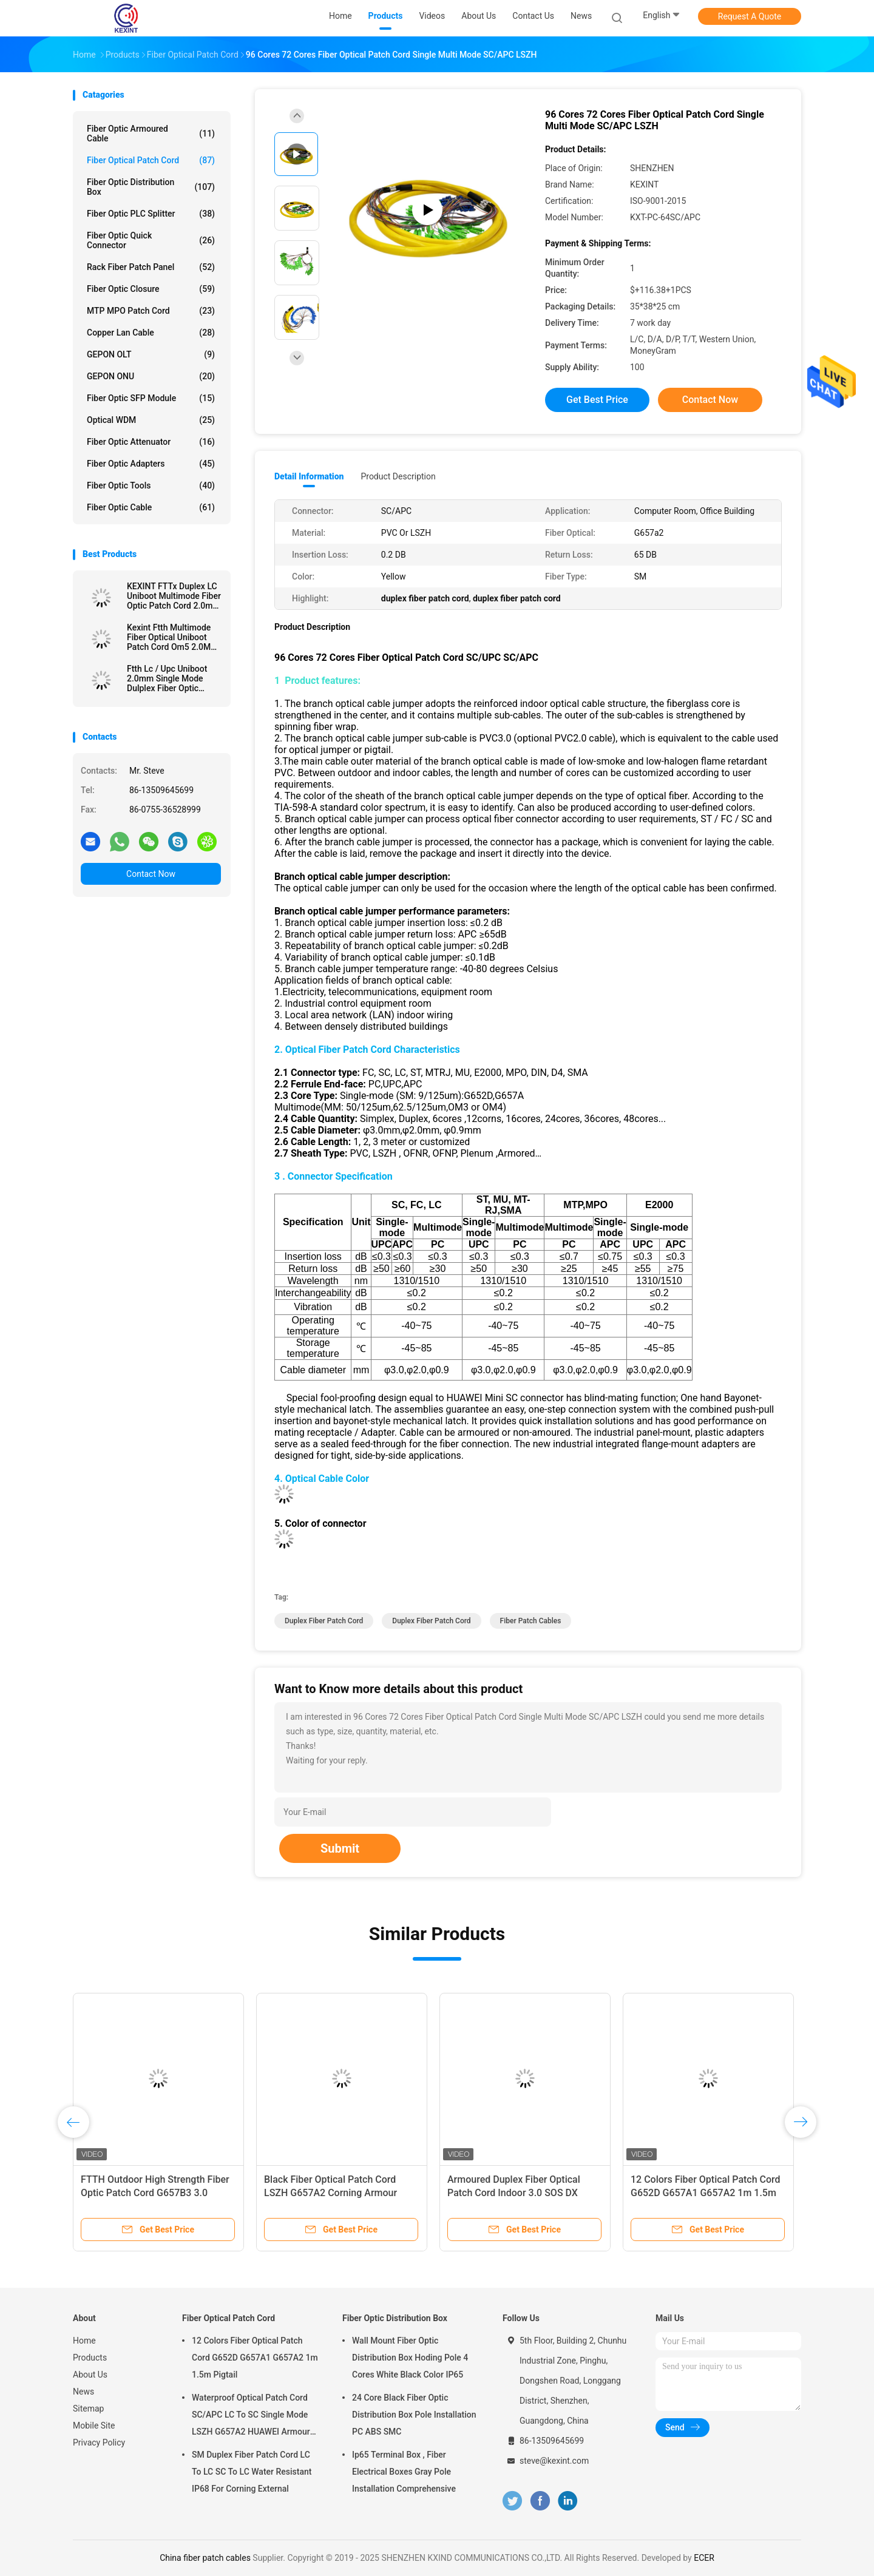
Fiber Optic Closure (151, 289)
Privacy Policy (99, 2442)
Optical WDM (151, 420)
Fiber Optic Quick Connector (151, 240)
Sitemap (88, 2408)
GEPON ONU (151, 376)
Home (84, 2340)
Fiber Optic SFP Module (151, 398)
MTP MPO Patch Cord (151, 311)
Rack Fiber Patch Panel (151, 267)
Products (90, 2357)
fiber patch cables (530, 1621)
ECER (704, 2558)
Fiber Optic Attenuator (151, 442)
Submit (339, 1848)
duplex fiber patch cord (324, 1621)
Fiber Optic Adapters (151, 464)
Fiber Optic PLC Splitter (151, 214)
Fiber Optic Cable (151, 507)
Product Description (398, 476)
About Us (90, 2374)
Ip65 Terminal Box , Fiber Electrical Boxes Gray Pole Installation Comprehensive (404, 2471)
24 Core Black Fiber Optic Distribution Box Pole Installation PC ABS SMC (414, 2414)
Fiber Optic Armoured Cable (151, 133)
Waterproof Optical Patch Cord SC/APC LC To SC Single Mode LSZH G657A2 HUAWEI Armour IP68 (251, 2416)
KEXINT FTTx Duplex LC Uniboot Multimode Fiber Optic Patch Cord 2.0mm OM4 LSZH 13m (174, 595)
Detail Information (309, 476)
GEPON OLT (151, 354)
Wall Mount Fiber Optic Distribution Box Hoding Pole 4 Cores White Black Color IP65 (410, 2357)
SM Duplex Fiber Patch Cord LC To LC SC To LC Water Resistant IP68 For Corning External (251, 2471)
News (83, 2391)
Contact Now (150, 874)
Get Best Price (597, 399)
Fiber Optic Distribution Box (151, 187)
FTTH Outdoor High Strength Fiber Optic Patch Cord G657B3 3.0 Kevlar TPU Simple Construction (155, 2193)
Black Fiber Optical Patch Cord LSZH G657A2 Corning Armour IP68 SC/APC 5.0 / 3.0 (330, 2193)
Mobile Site (94, 2425)
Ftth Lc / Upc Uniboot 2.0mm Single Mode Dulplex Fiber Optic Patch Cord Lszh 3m (167, 678)
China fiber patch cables (205, 2558)
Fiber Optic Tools (151, 485)
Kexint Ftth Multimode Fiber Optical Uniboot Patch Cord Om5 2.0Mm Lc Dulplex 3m (172, 637)
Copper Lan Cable (151, 332)
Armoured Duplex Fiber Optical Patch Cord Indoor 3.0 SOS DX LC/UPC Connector (513, 2193)
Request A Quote (749, 16)
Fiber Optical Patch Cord (151, 160)
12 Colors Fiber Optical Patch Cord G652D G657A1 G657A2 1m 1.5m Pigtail (706, 2193)
